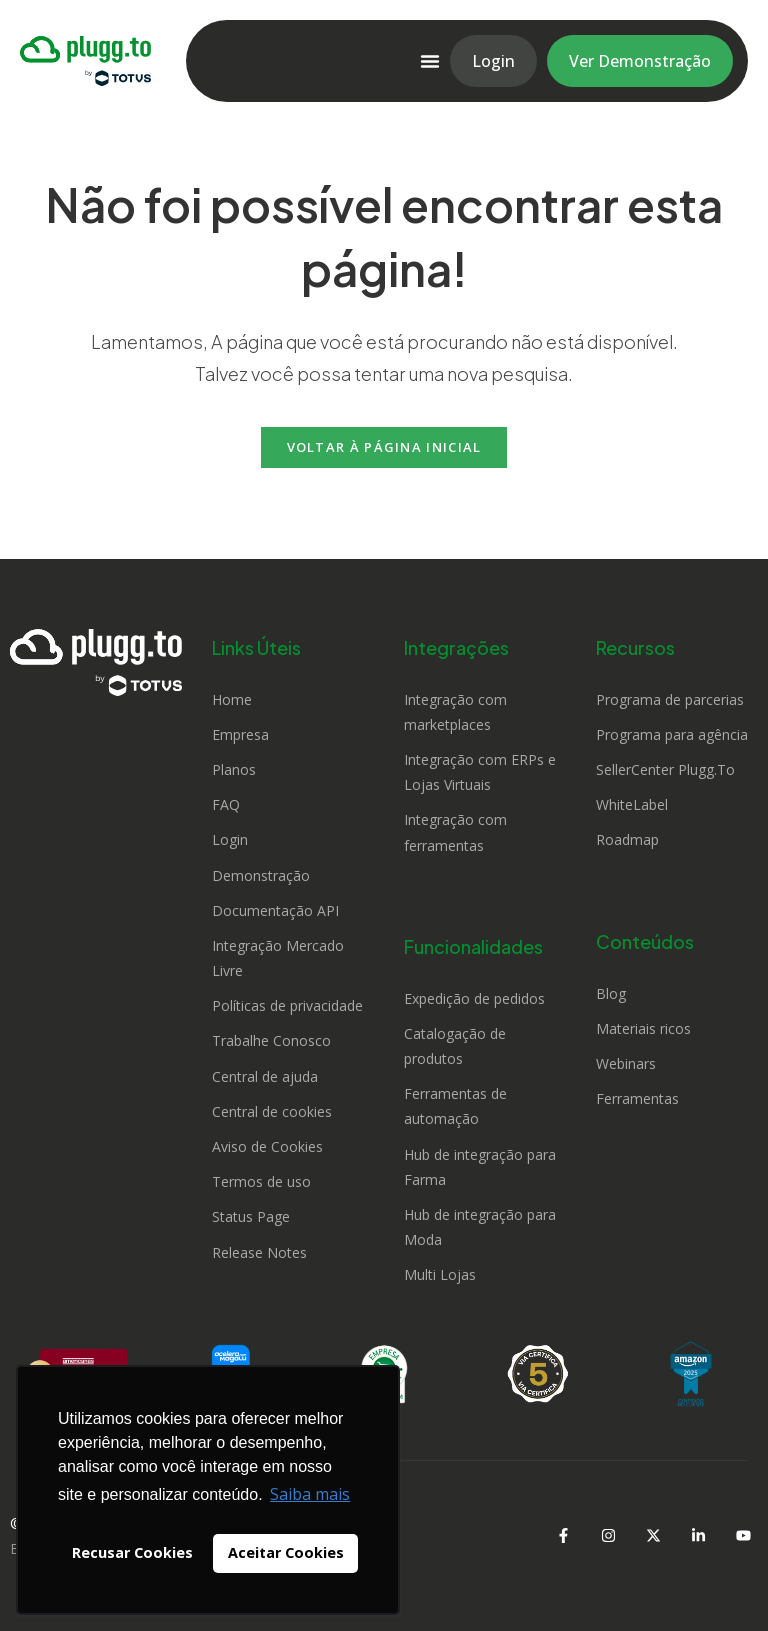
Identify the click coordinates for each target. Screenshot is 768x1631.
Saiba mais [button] (310, 1494)
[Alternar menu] (430, 61)
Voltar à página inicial (384, 447)
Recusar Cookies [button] (132, 1552)
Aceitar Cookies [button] (286, 1552)
